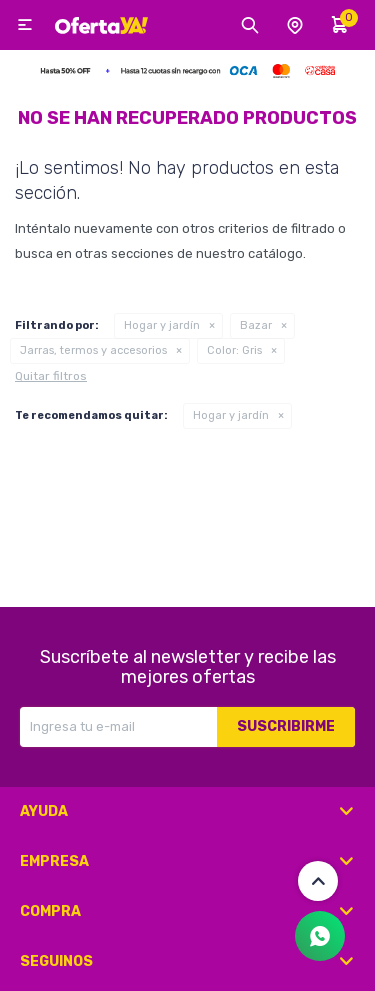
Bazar (256, 325)
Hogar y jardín (162, 325)
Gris (234, 350)
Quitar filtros (51, 376)
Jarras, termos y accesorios (93, 350)
